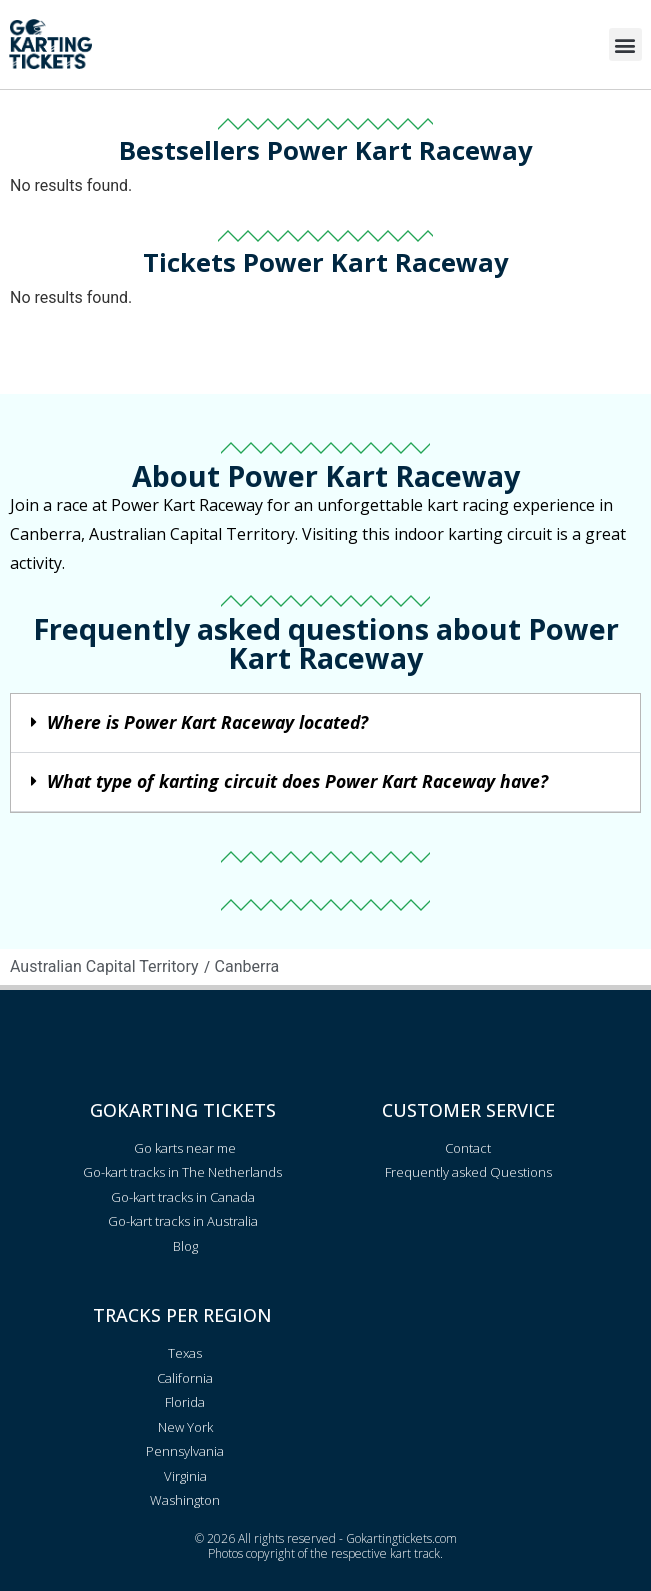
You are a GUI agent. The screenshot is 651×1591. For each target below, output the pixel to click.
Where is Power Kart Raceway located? (207, 722)
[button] (625, 44)
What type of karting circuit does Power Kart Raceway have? (297, 781)
